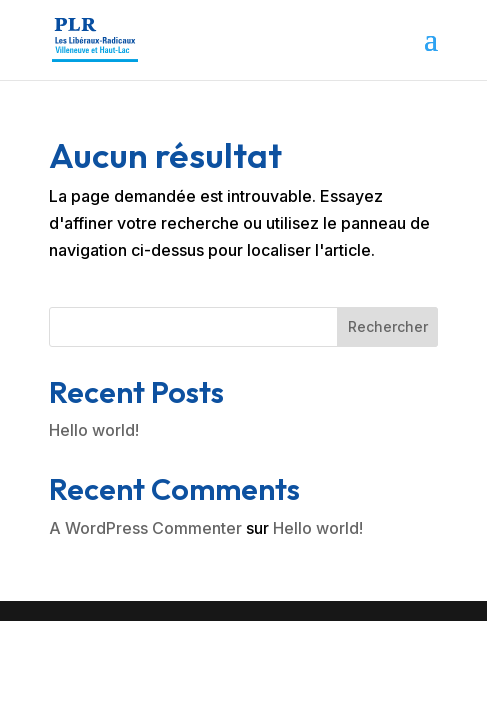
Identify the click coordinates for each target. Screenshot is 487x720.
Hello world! (94, 430)
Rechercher (388, 326)
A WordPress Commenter (145, 528)
